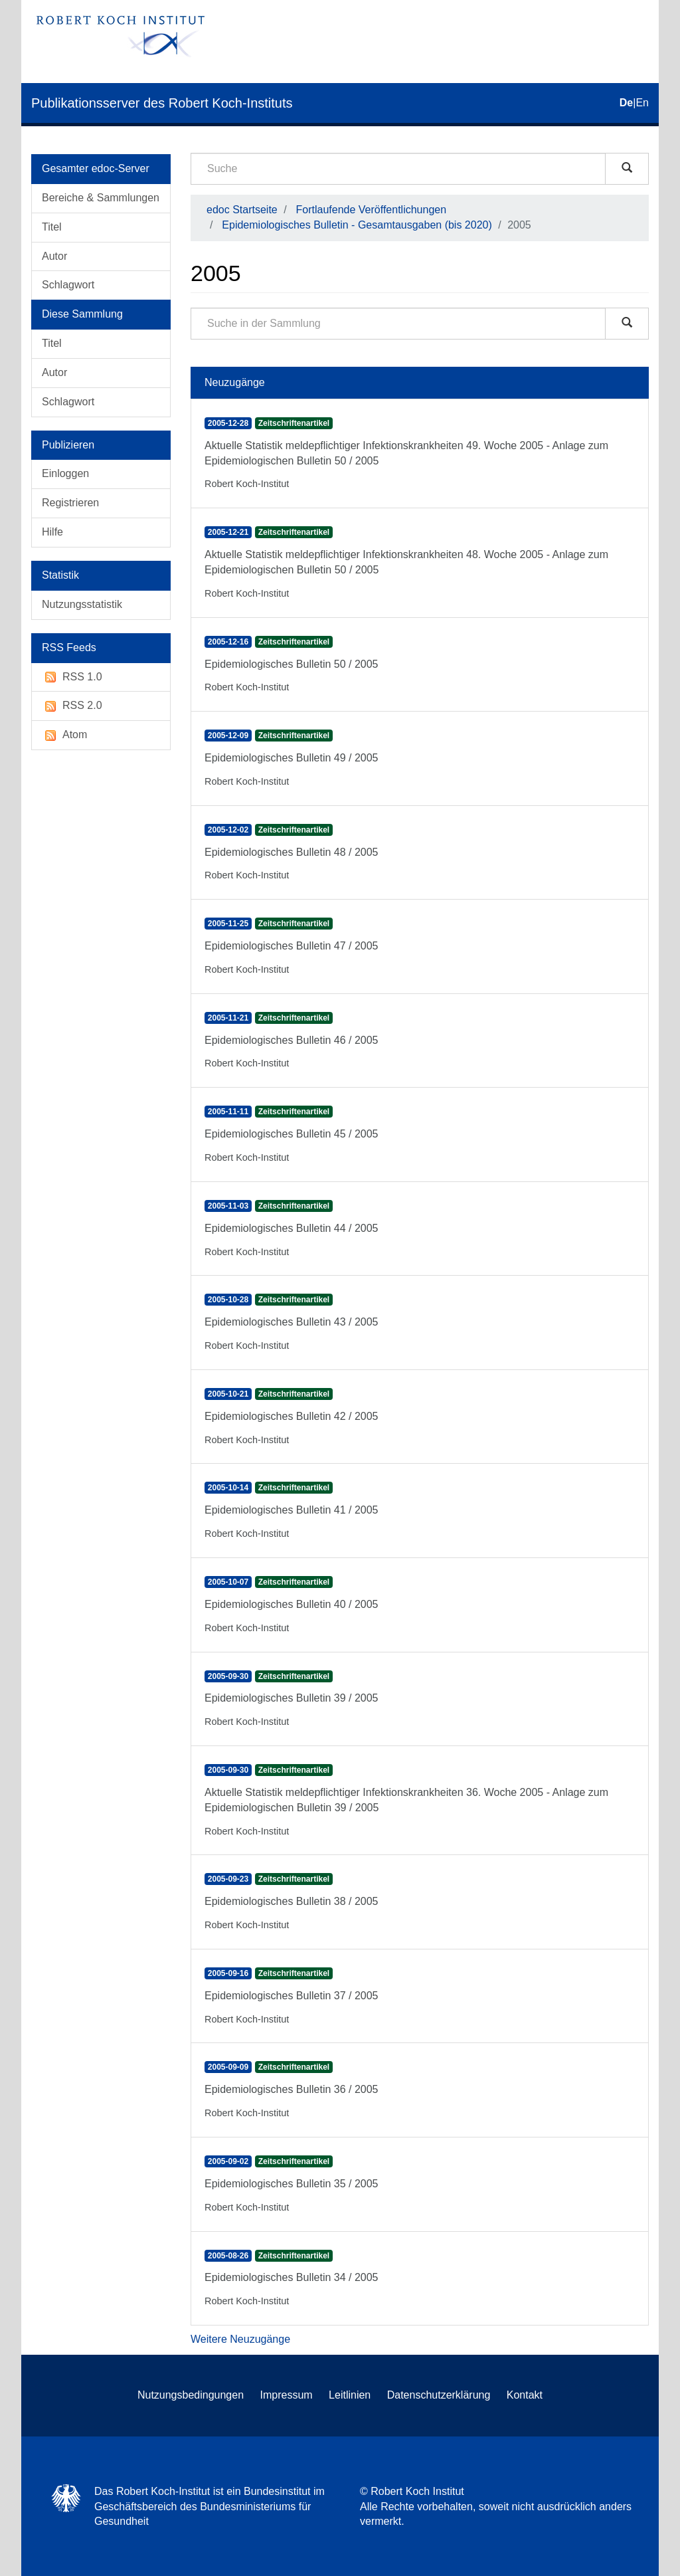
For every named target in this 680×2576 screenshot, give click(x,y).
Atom (64, 735)
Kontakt (525, 2395)
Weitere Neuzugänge (240, 2339)
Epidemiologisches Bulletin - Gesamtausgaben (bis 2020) (356, 225)
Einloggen (65, 473)
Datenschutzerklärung (439, 2395)
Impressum (286, 2395)
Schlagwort (68, 284)
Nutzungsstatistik (82, 604)
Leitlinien (350, 2395)
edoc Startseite (242, 209)
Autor (54, 256)
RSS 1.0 (72, 677)
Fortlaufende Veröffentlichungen (371, 209)
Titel (52, 227)
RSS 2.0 (72, 706)
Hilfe (52, 532)
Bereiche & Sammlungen (100, 197)
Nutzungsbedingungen (190, 2395)
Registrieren (70, 502)
